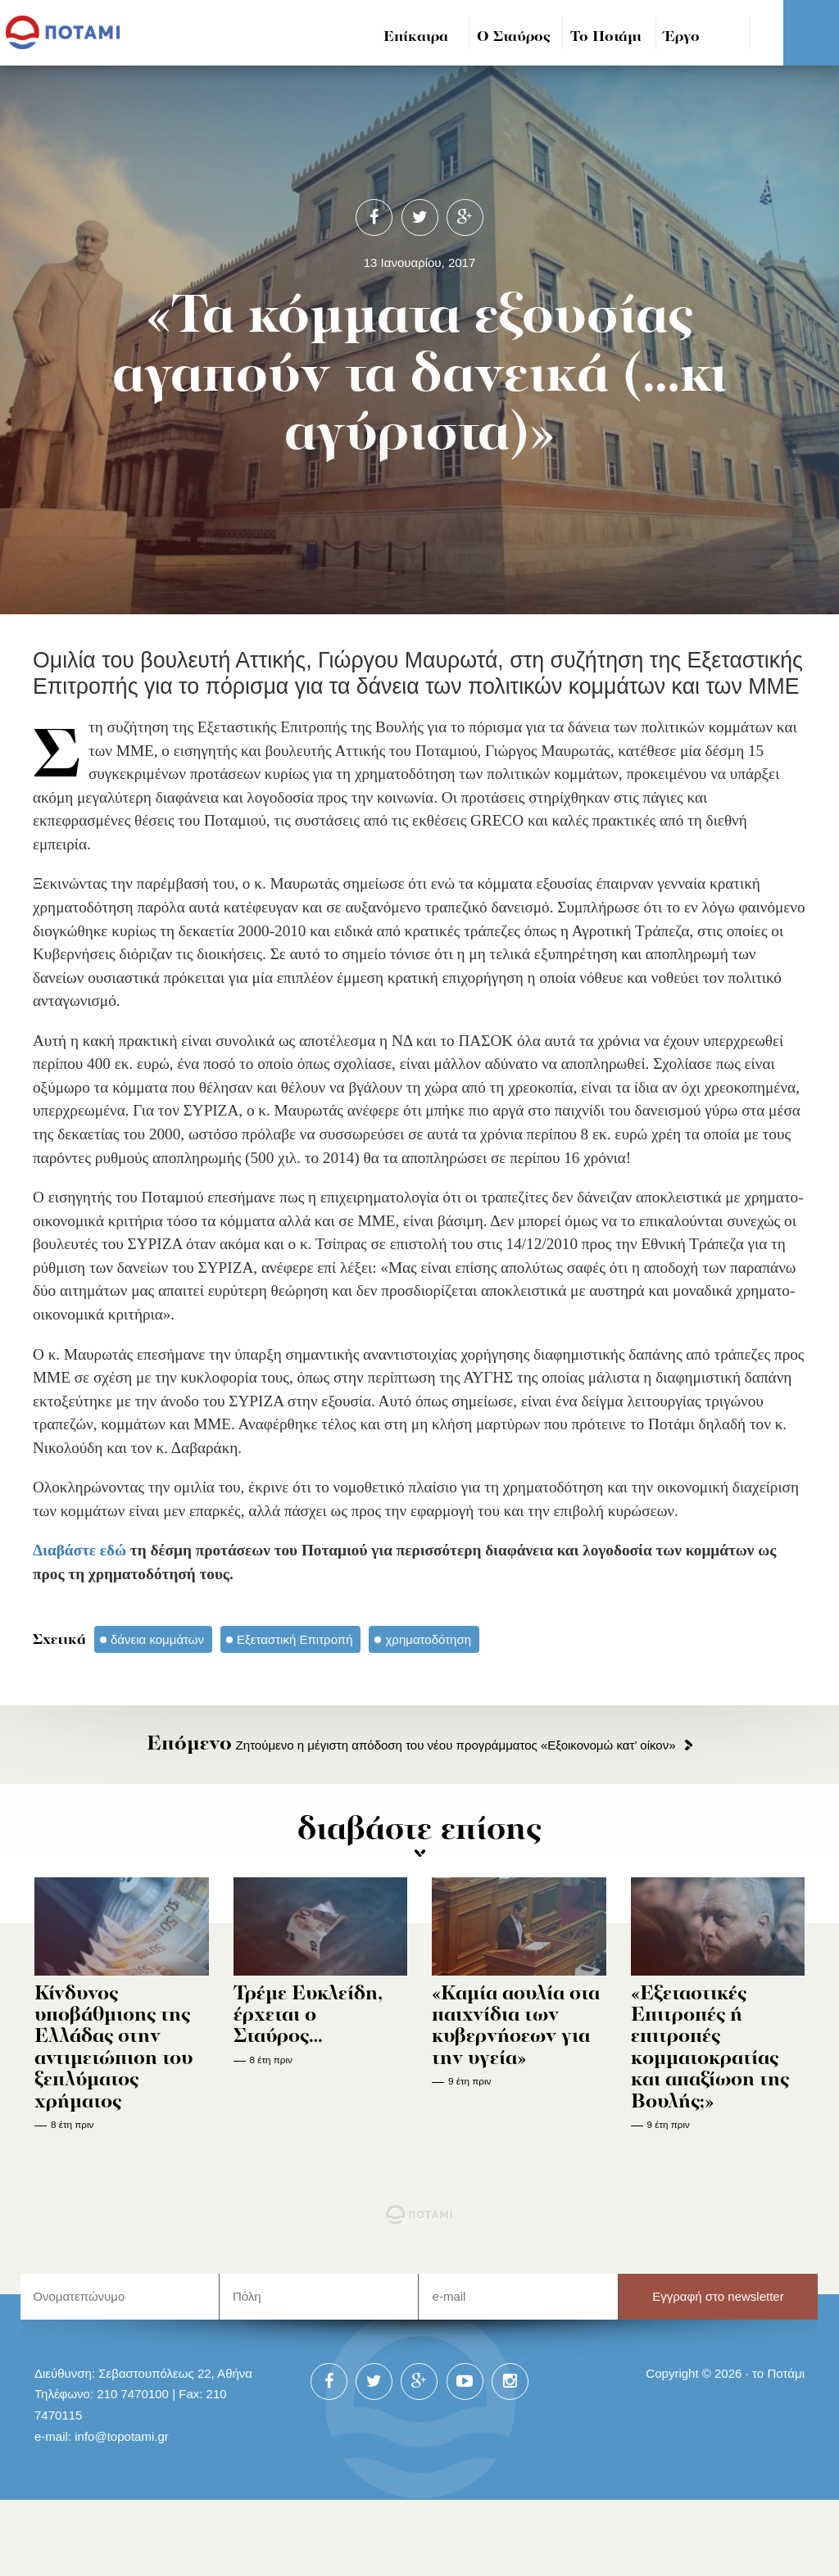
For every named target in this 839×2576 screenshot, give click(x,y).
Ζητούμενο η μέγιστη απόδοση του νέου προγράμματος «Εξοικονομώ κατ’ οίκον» (411, 1745)
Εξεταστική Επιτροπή (294, 1639)
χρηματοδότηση (428, 1639)
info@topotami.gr (122, 2436)
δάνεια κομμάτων (157, 1639)
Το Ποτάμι (606, 37)
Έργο (682, 37)
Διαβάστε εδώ (79, 1550)
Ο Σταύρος (514, 37)
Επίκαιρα (415, 37)
